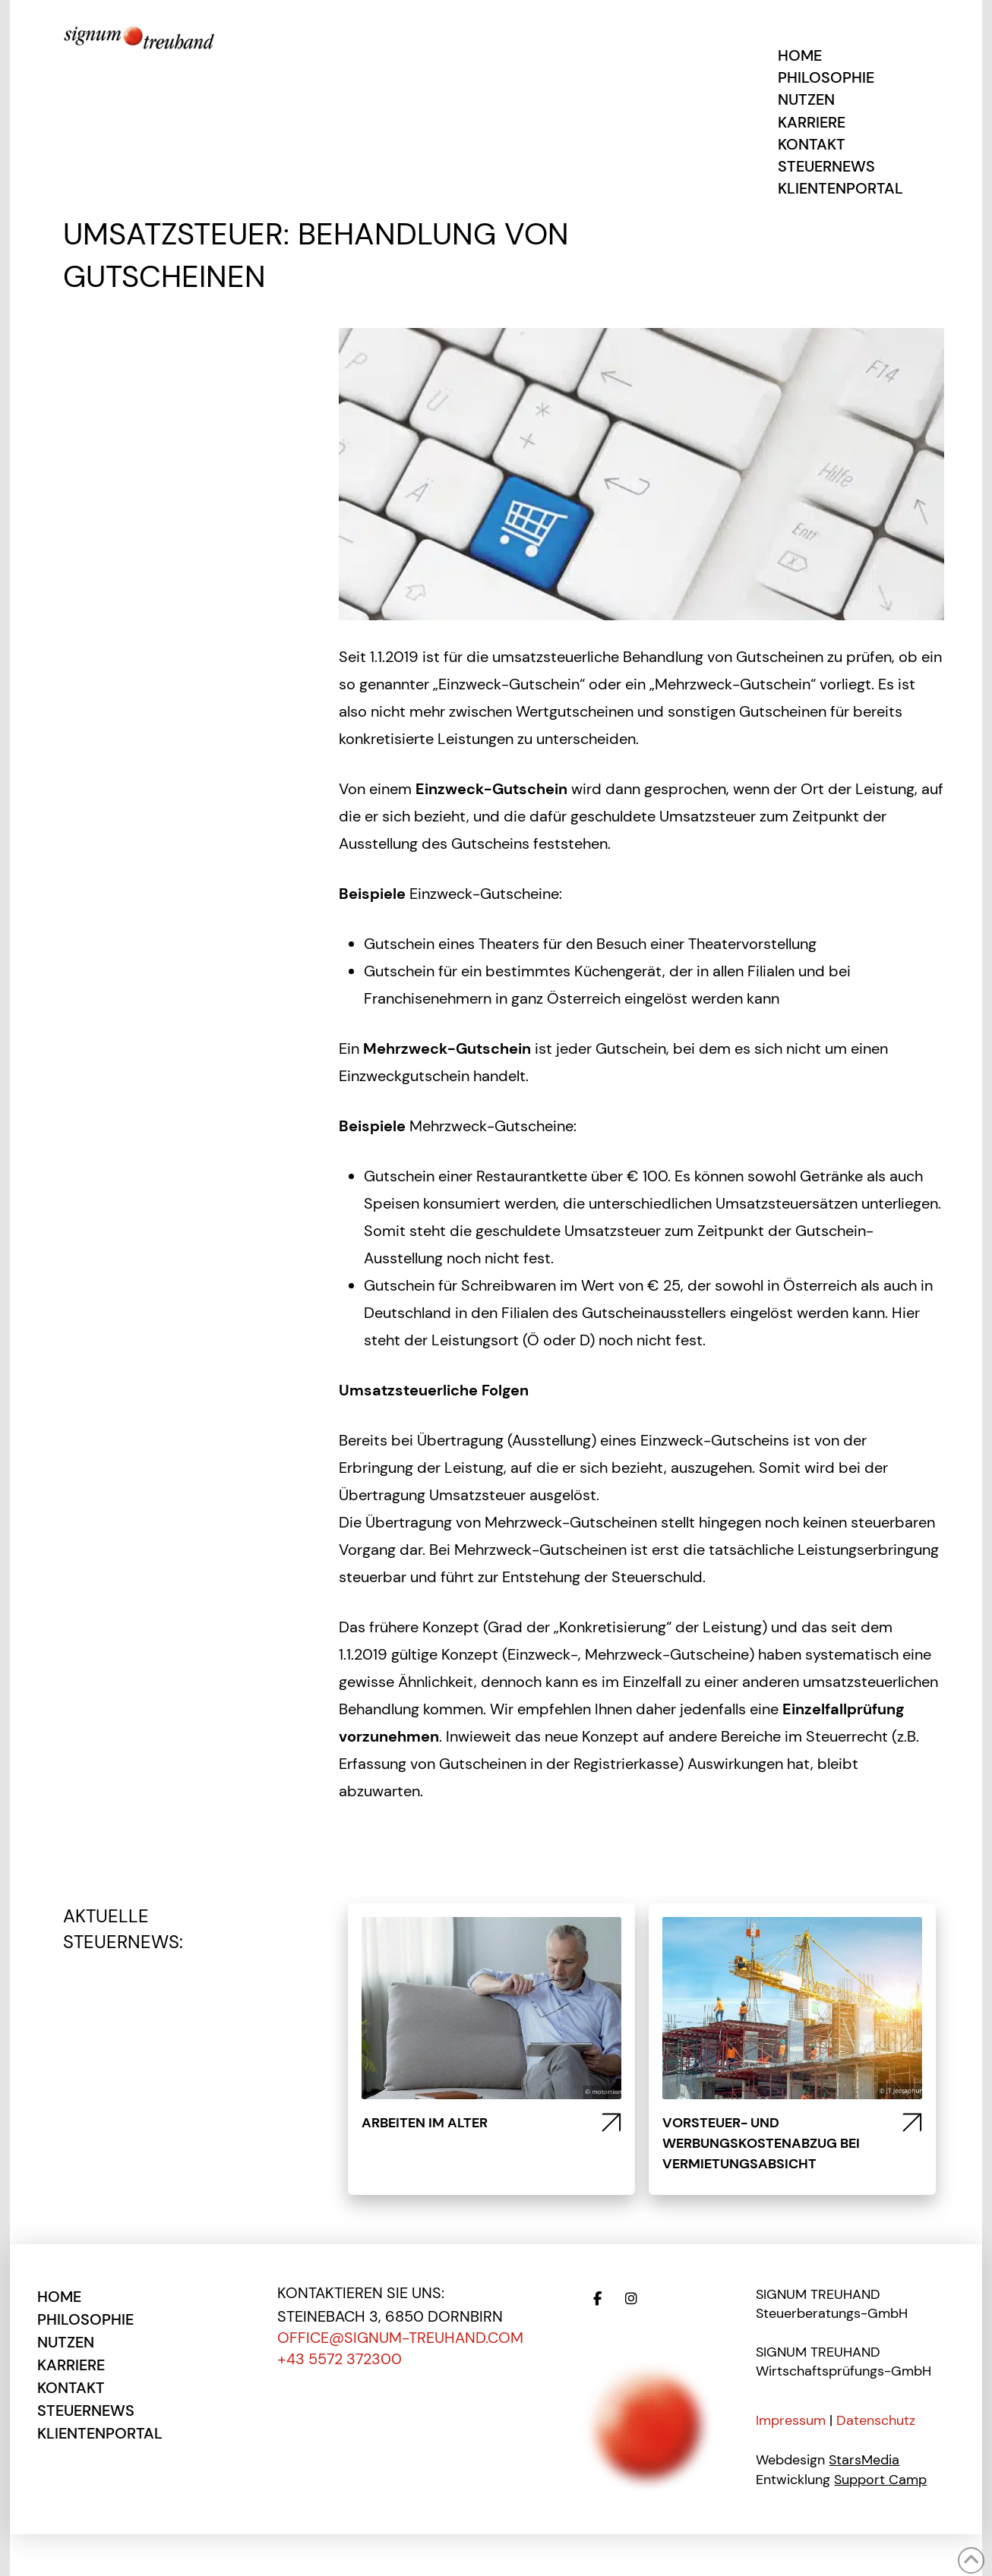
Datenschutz (875, 2420)
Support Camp (880, 2479)
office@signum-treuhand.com (400, 2337)
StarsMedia (864, 2460)
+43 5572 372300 (339, 2359)
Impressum (791, 2420)
